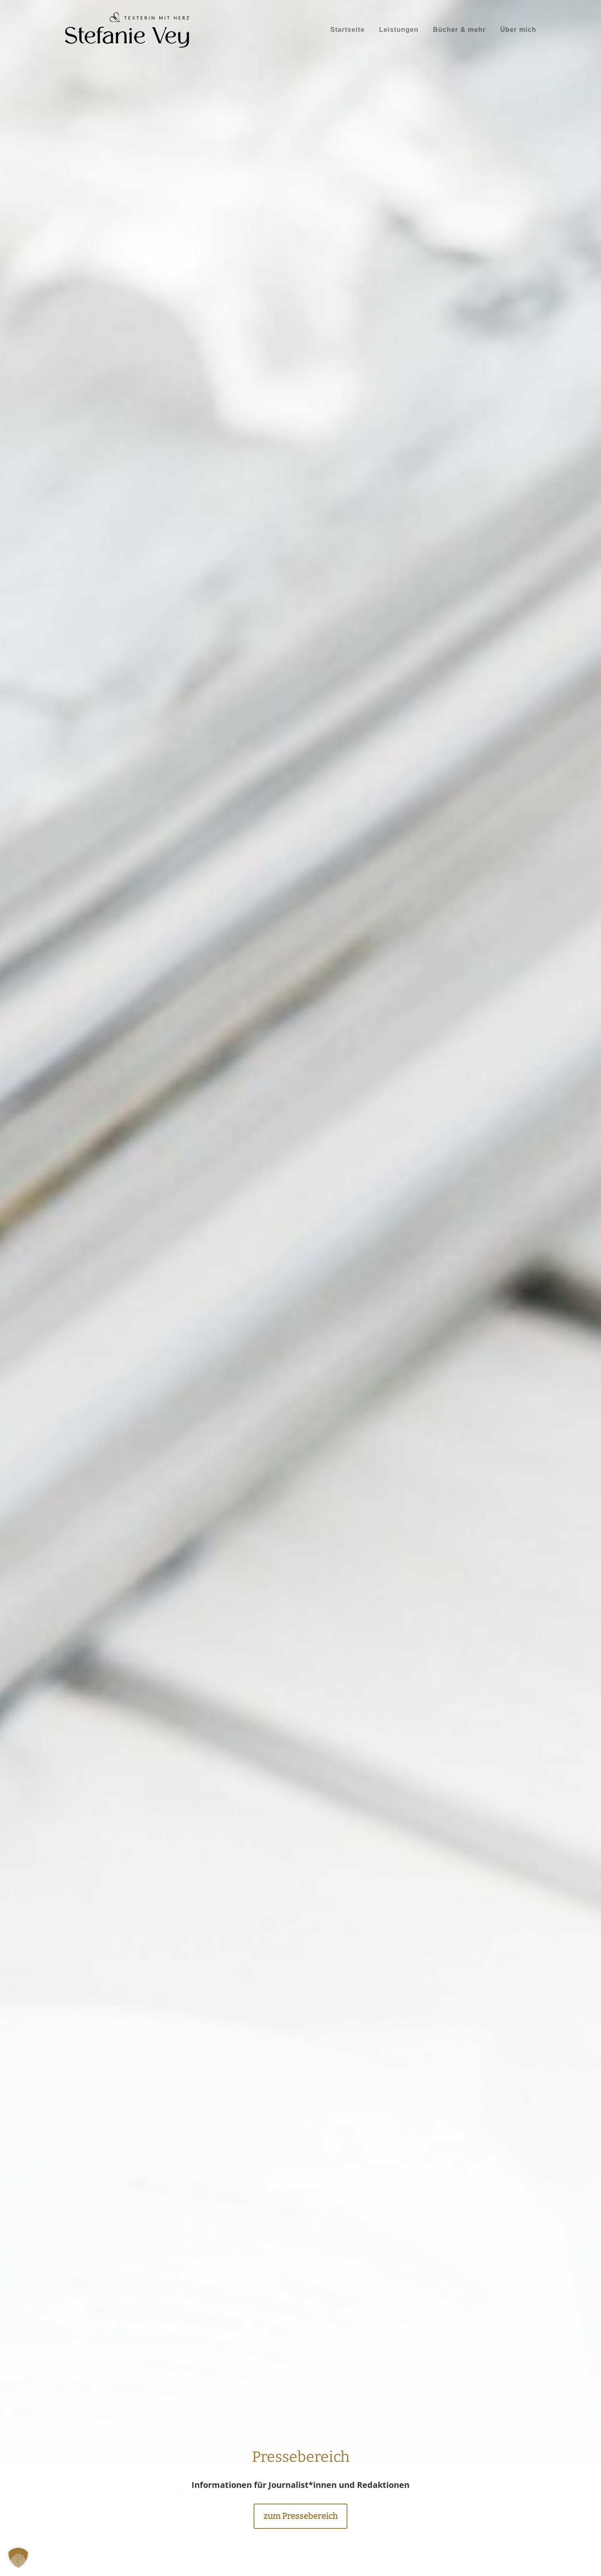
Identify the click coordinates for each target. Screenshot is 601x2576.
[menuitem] (347, 30)
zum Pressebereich (300, 2516)
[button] (18, 2558)
